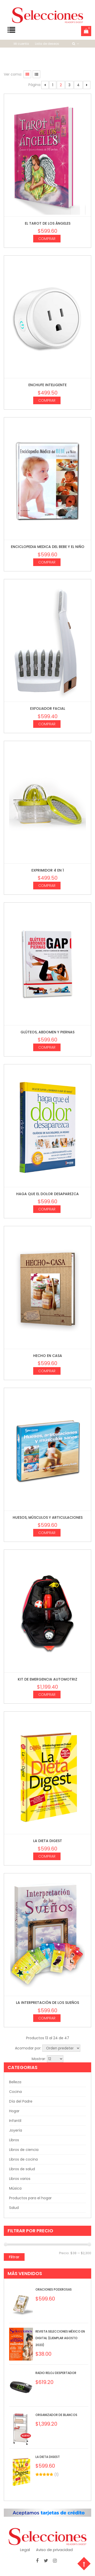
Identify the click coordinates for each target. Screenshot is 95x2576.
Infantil (15, 2120)
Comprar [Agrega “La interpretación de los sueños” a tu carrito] (46, 2018)
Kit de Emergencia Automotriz (47, 1679)
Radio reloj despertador (55, 2373)
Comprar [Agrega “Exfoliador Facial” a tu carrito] (46, 724)
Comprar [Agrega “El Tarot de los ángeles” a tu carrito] (46, 238)
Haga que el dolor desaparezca (47, 1193)
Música (15, 2188)
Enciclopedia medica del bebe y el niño (47, 546)
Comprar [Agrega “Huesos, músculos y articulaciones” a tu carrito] (46, 1532)
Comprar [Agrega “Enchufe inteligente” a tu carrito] (46, 400)
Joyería (15, 2130)
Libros (14, 2140)
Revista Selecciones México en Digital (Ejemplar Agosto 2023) (60, 2338)
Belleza (15, 2082)
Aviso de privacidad (54, 2549)
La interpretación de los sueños (47, 2002)
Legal (25, 2549)
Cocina (15, 2091)
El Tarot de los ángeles (47, 223)
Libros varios (19, 2178)
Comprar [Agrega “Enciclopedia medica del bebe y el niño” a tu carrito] (46, 562)
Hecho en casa (47, 1355)
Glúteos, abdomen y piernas (47, 1032)
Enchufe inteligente (47, 384)
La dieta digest (47, 1840)
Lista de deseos (47, 43)
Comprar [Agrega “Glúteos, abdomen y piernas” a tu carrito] (46, 1047)
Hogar (14, 2111)
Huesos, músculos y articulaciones (48, 1517)
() (56, 2474)
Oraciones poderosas (53, 2289)
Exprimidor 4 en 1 (47, 870)
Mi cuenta (21, 43)
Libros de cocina (23, 2159)
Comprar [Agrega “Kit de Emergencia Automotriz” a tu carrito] (46, 1694)
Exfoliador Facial (47, 708)
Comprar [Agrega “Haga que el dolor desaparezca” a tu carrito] (46, 1209)
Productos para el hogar (30, 2198)
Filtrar (14, 2257)
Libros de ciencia (24, 2149)
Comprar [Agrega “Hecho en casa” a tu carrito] (46, 1370)
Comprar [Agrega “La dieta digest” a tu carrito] (46, 1856)
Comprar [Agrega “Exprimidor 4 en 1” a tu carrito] (46, 885)
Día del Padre (20, 2101)
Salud (14, 2207)
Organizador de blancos (56, 2415)
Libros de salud (22, 2169)
